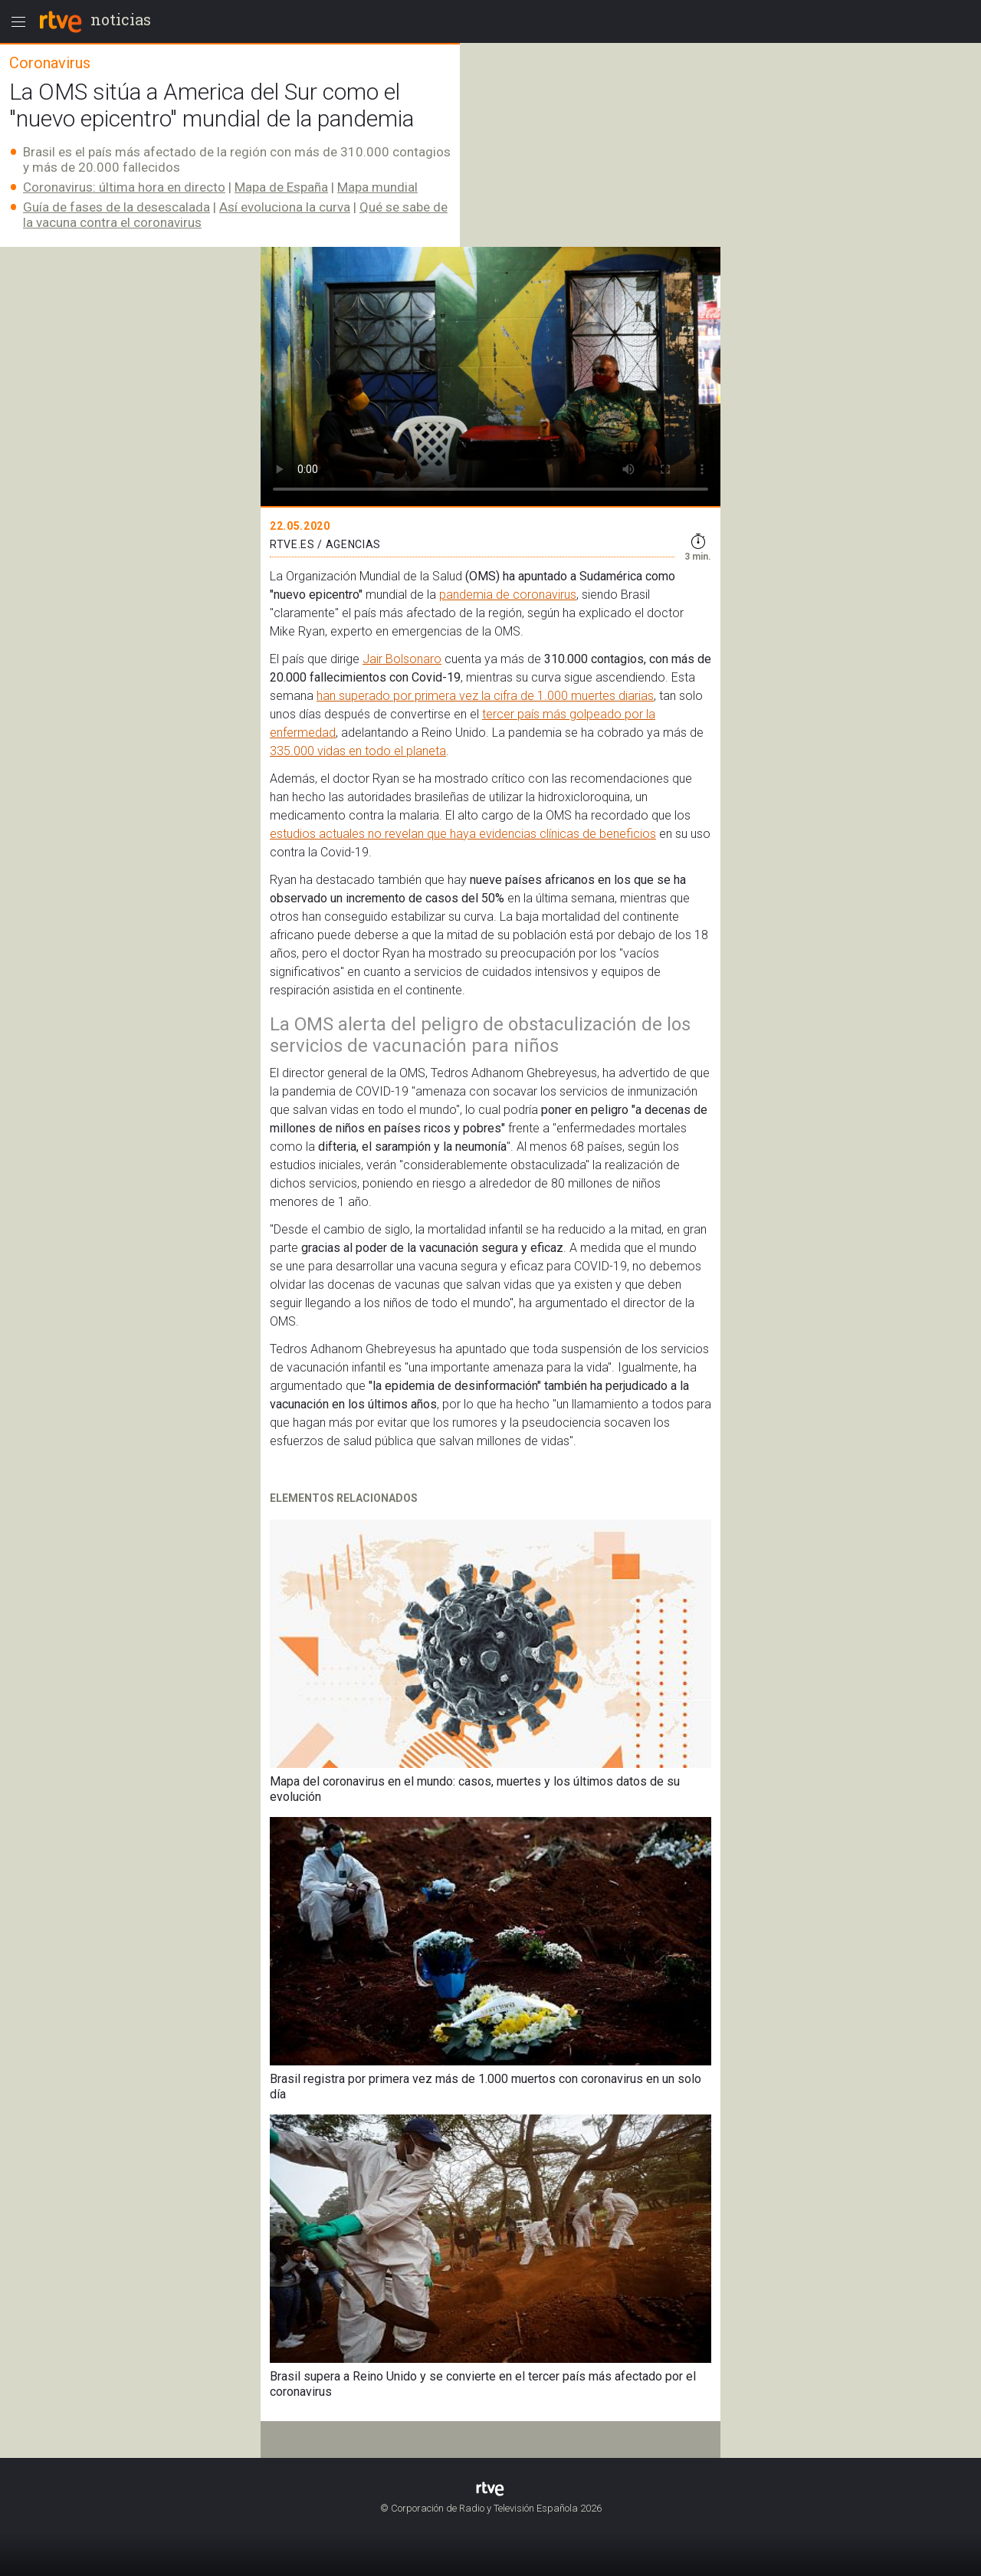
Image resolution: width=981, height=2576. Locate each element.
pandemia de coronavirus (507, 594)
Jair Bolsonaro (402, 659)
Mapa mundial (377, 187)
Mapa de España (281, 187)
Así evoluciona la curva (284, 207)
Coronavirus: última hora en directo (124, 187)
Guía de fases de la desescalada (116, 207)
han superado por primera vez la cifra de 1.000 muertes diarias (485, 695)
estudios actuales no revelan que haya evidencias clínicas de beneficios (463, 833)
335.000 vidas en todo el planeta (358, 751)
